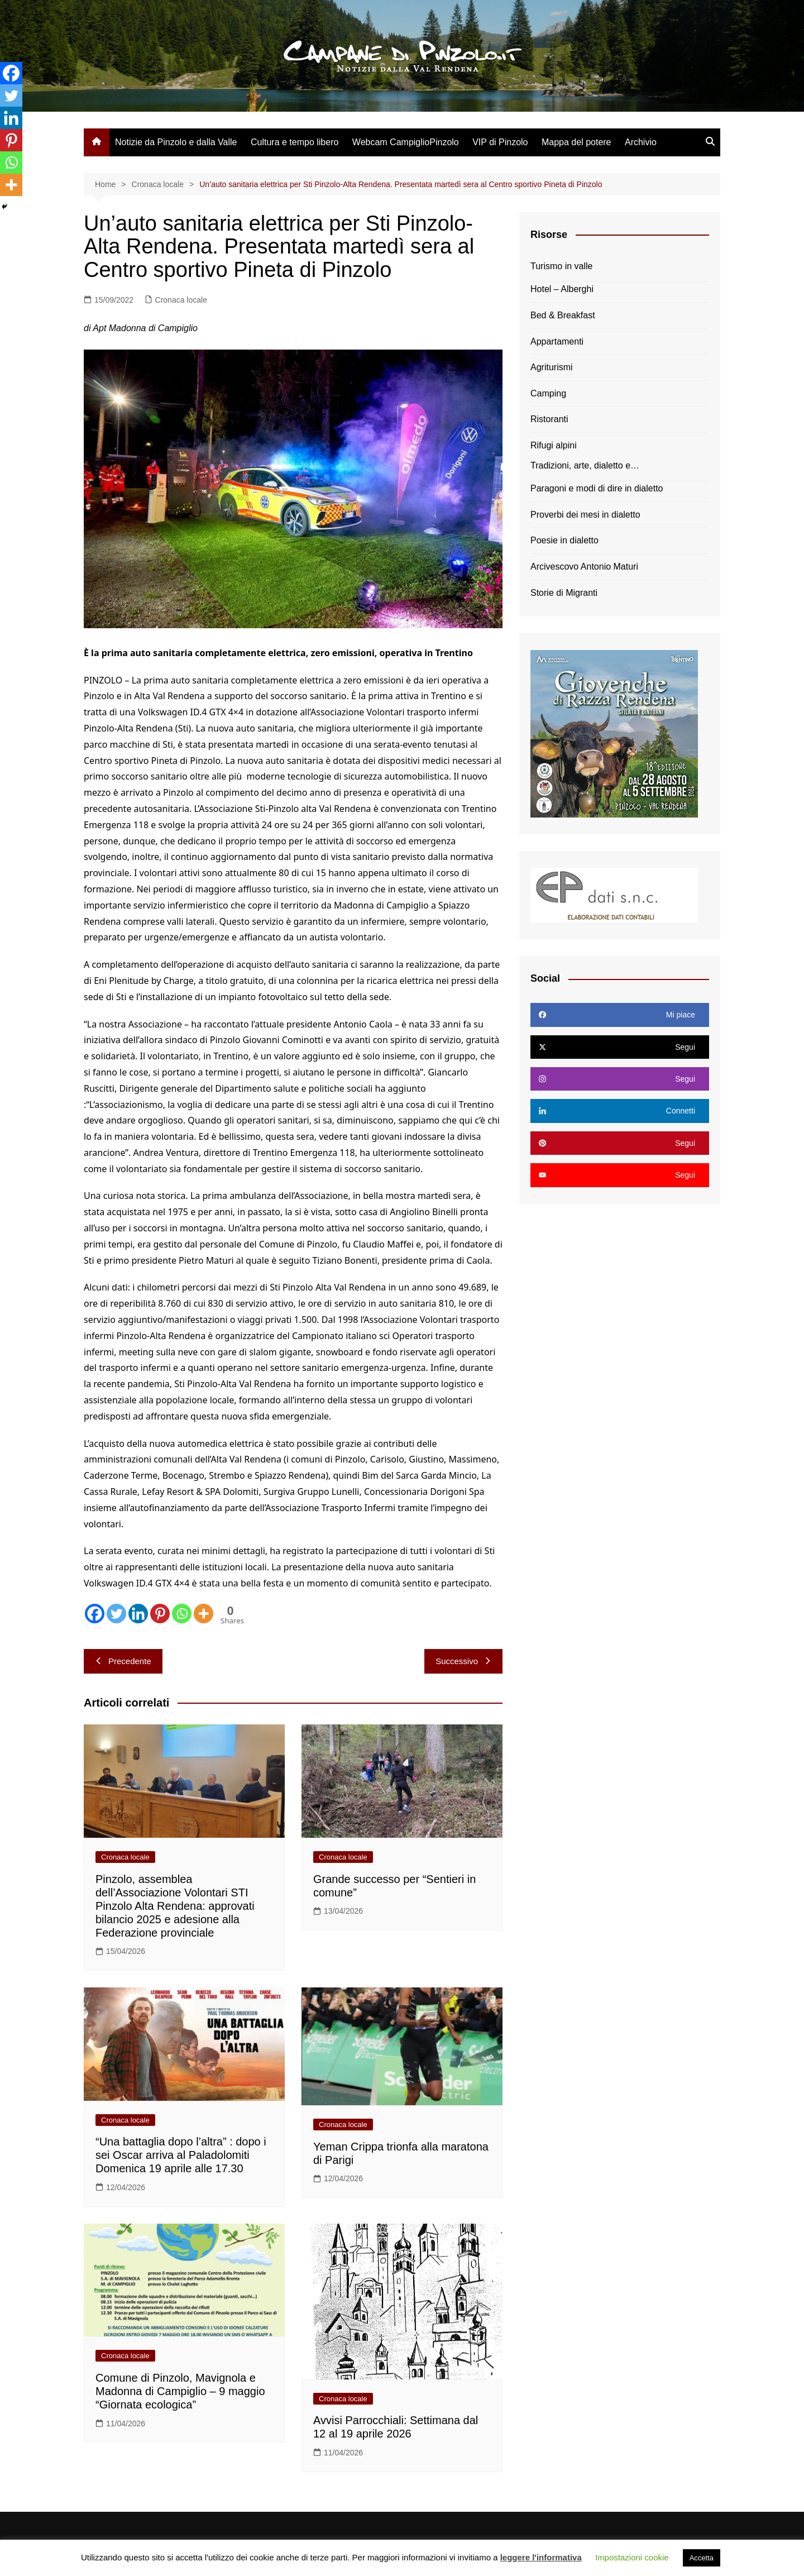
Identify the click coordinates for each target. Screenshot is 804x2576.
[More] (203, 1613)
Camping (548, 393)
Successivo (463, 1661)
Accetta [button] (702, 2558)
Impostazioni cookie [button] (632, 2557)
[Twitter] (116, 1613)
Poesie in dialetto (564, 540)
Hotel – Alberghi (562, 289)
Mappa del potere (576, 142)
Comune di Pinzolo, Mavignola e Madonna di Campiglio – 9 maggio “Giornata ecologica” (180, 2391)
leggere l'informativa (541, 2557)
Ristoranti (549, 419)
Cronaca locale (181, 299)
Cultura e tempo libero (294, 142)
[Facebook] (94, 1613)
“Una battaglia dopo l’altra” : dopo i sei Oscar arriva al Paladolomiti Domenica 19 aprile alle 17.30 (180, 2154)
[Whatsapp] (182, 1613)
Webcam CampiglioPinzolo (405, 142)
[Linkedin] (138, 1613)
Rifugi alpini (553, 445)
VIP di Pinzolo (500, 142)
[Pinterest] (160, 1613)
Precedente (123, 1661)
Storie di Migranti (563, 593)
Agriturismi (551, 367)
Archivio (641, 142)
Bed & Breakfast (562, 315)
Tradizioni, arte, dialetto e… (584, 465)
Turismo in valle (561, 266)
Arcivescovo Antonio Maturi (584, 566)
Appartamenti (556, 341)
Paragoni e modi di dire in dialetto (596, 488)
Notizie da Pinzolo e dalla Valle (176, 142)
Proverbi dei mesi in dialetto (585, 514)
